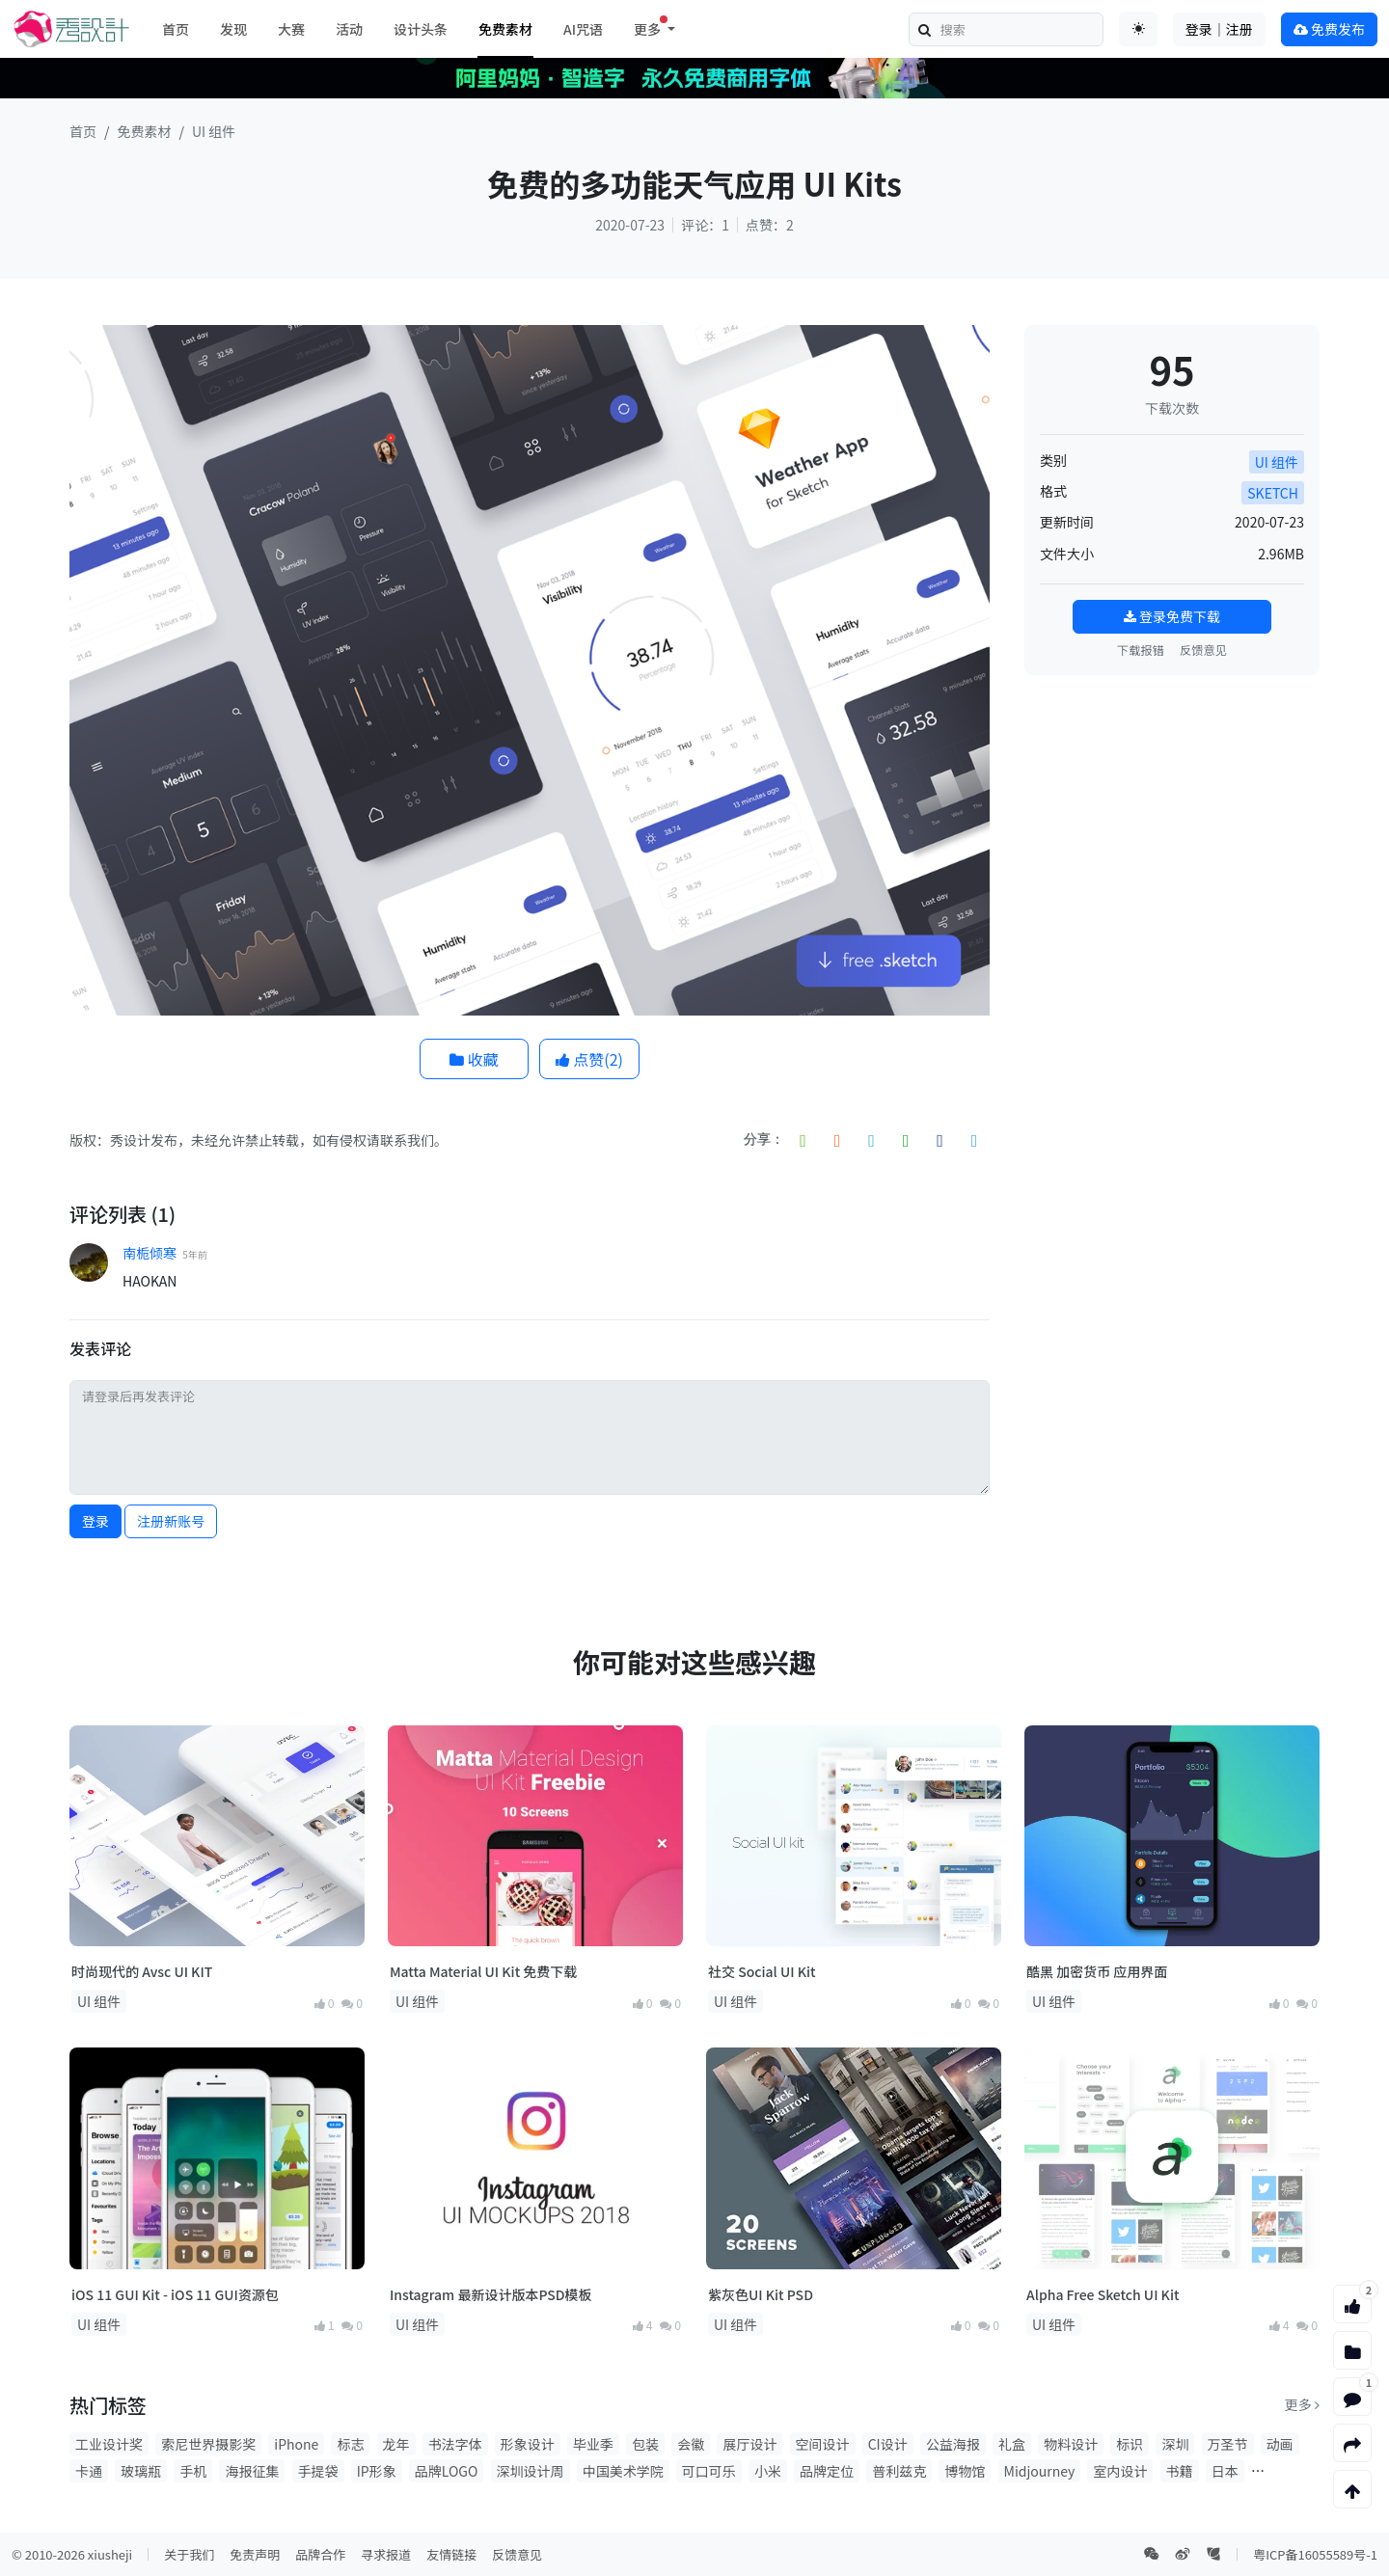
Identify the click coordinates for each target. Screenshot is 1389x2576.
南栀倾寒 (150, 1252)
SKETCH (1272, 492)
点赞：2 (770, 224)
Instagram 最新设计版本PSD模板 (491, 2294)
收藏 (474, 1059)
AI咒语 (583, 29)
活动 (349, 29)
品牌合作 (320, 2554)
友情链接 (451, 2554)
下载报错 (1140, 650)
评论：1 (705, 224)
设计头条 (421, 29)
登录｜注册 (1219, 29)
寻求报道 (386, 2554)
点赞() (589, 1059)
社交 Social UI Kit (762, 1971)
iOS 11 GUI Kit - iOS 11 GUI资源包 (175, 2294)
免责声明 (255, 2554)
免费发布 (1329, 29)
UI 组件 (213, 131)
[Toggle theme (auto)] (1138, 29)
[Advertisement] (1172, 811)
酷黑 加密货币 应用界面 (1096, 1971)
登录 (95, 1521)
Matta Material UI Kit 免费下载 (483, 1971)
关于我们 (189, 2554)
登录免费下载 (1172, 616)
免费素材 (505, 29)
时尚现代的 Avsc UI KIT (141, 1971)
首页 (175, 29)
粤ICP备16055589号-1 (1315, 2554)
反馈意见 (1203, 650)
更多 (1302, 2404)
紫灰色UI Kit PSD (760, 2294)
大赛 (291, 29)
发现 (233, 29)
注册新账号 (170, 1521)
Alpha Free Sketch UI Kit (1102, 2294)
